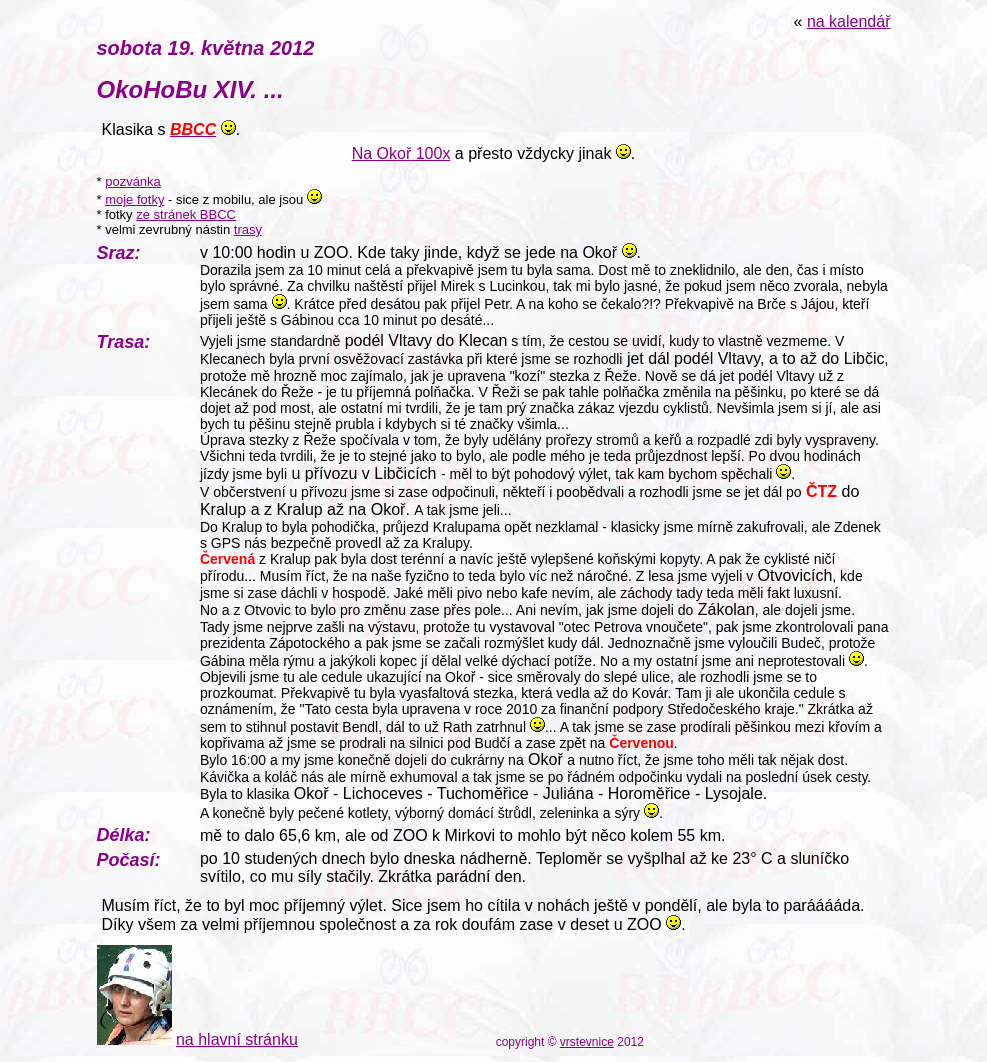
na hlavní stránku (237, 1039)
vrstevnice (587, 1042)
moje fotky (134, 199)
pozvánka (133, 181)
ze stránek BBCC (186, 214)
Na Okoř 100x (401, 153)
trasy (248, 229)
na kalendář (849, 21)
